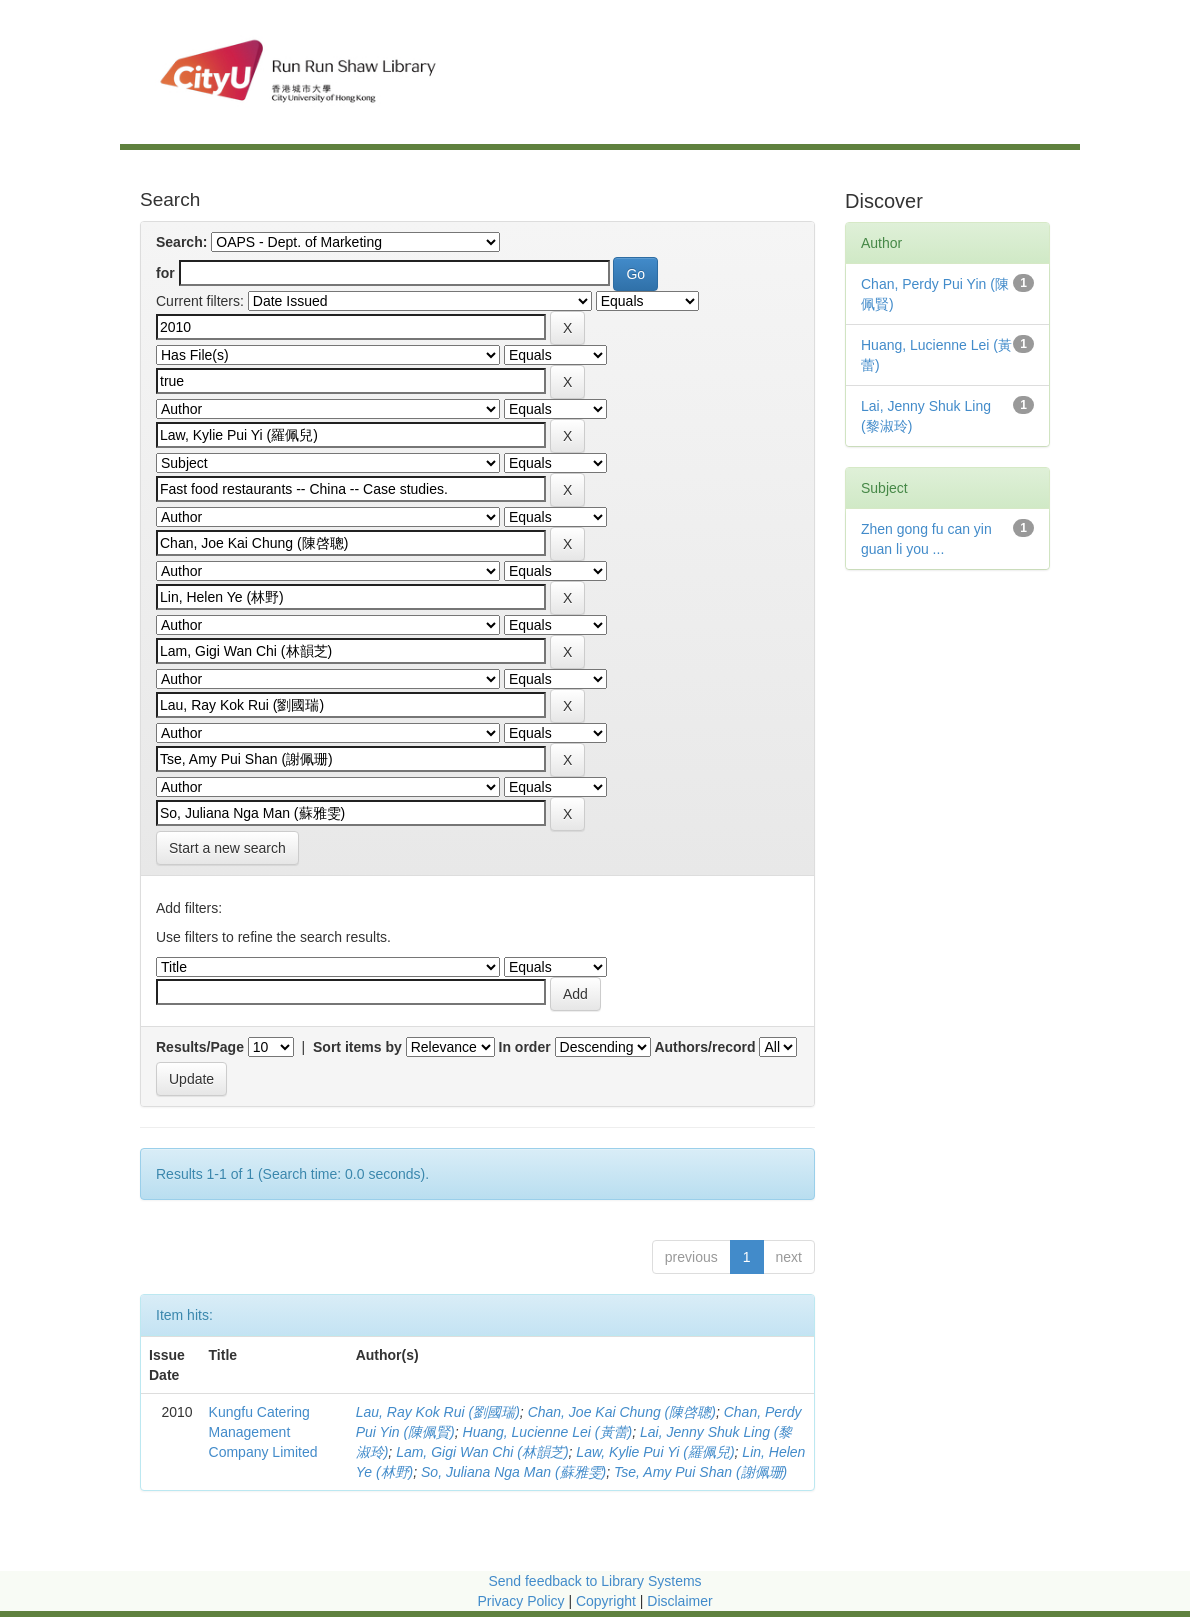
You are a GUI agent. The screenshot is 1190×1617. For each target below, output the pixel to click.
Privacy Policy (520, 1601)
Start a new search (227, 848)
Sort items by (357, 1047)
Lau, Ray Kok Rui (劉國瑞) (438, 1412)
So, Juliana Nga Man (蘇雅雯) (513, 1472)
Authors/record (704, 1047)
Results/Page (200, 1047)
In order (525, 1047)
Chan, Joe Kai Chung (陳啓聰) (622, 1412)
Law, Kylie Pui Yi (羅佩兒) (655, 1452)
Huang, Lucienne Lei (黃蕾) (548, 1432)
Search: (181, 242)
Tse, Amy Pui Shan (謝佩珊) (700, 1472)
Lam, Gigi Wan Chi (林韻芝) (482, 1452)
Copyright (608, 1601)
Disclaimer (679, 1601)
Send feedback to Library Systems (594, 1581)
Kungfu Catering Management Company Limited (263, 1432)
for (165, 273)
